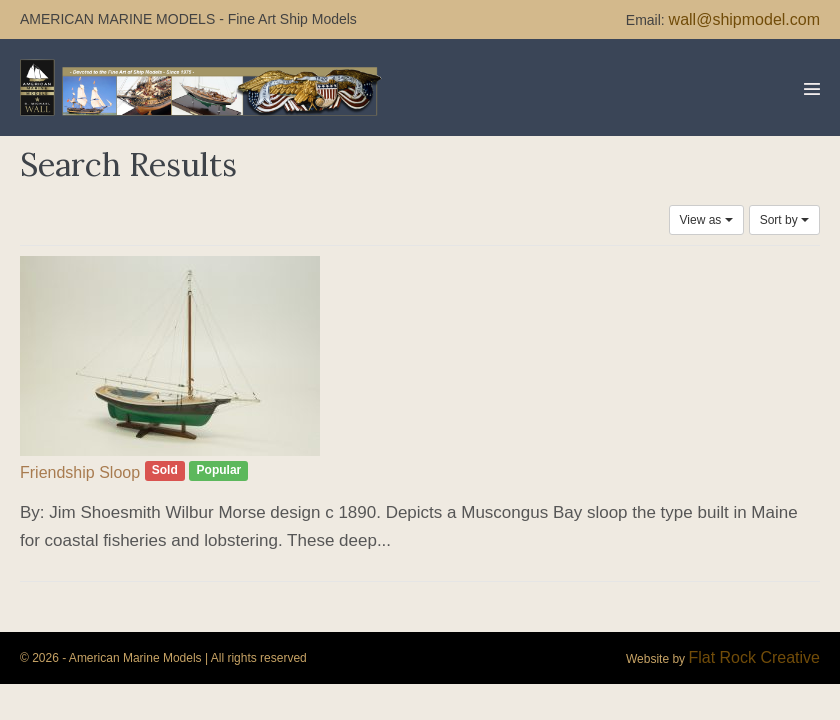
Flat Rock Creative (754, 657)
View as (706, 220)
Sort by (784, 220)
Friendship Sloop (80, 472)
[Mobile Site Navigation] (812, 89)
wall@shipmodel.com (744, 19)
